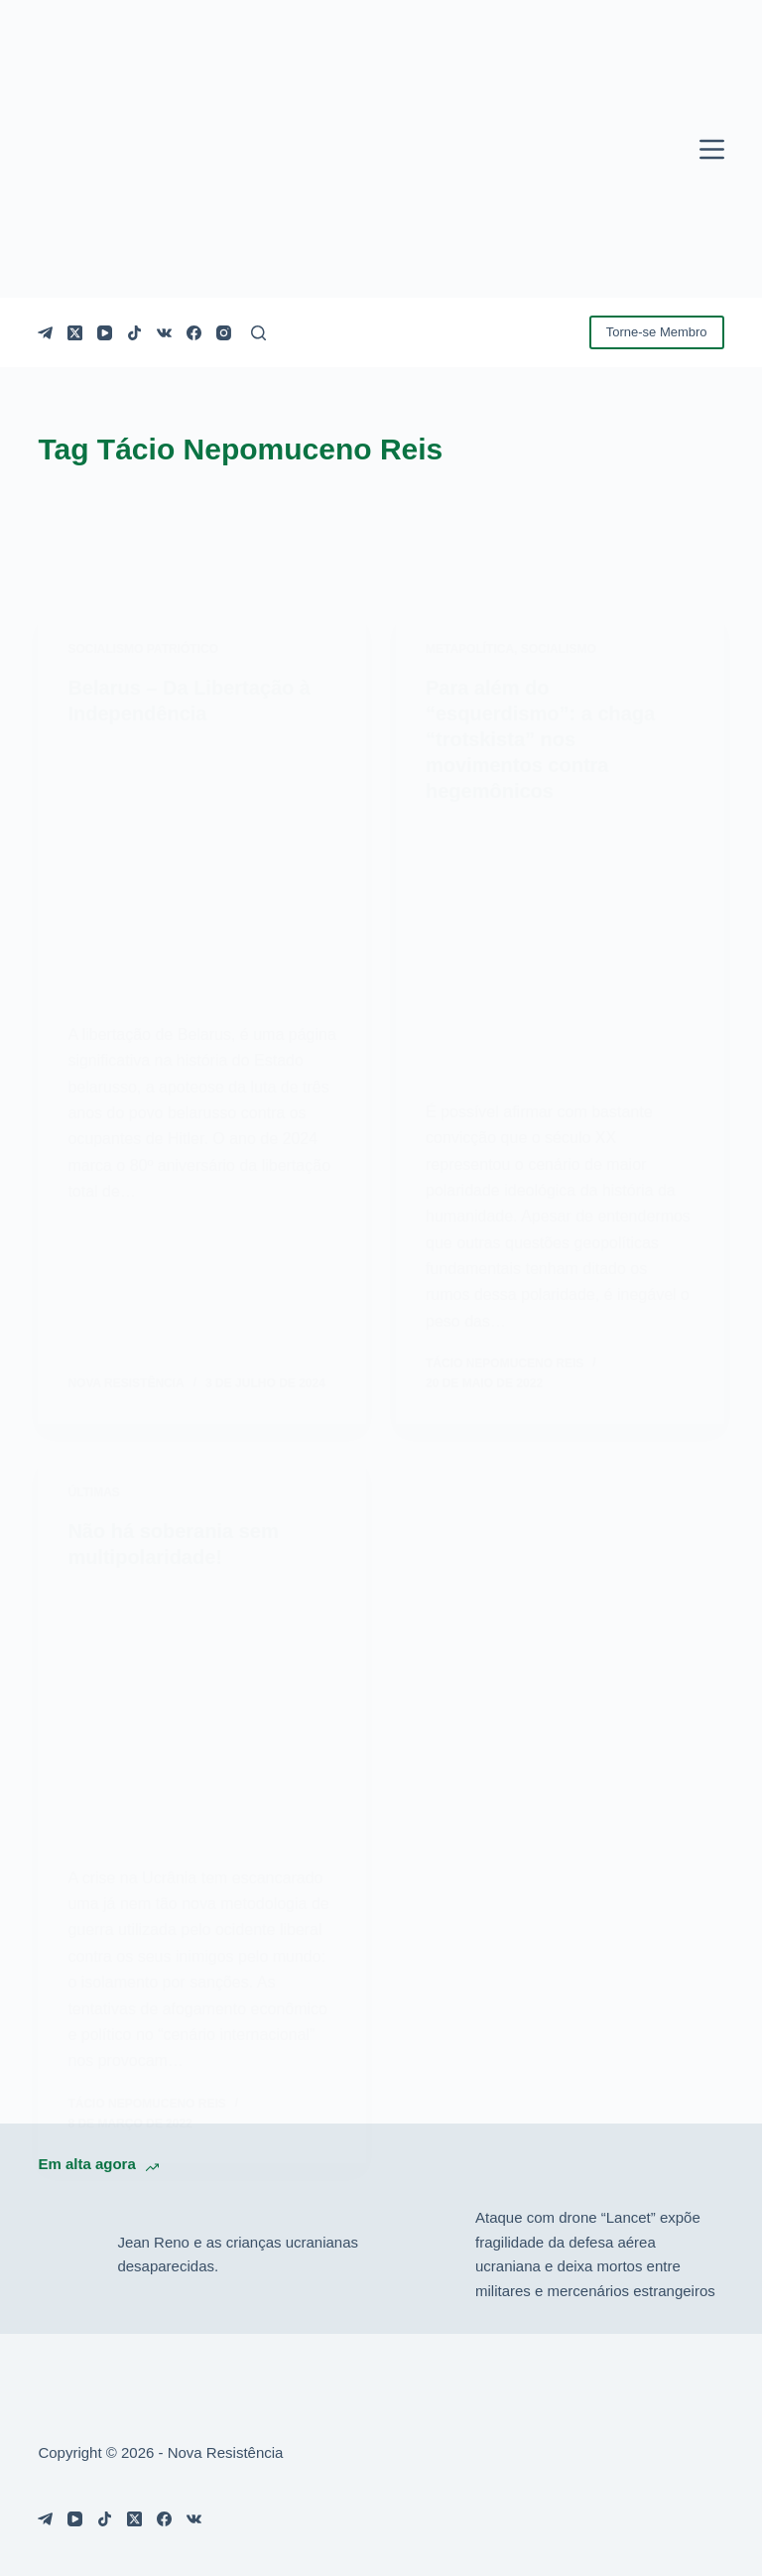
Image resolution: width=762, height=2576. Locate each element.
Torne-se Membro (656, 331)
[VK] (164, 332)
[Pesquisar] (258, 332)
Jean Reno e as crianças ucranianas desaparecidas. (237, 2254)
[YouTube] (104, 332)
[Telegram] (45, 332)
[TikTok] (134, 332)
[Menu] (711, 149)
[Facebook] (194, 332)
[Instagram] (223, 332)
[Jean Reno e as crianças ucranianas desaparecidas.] (67, 2254)
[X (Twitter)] (74, 332)
